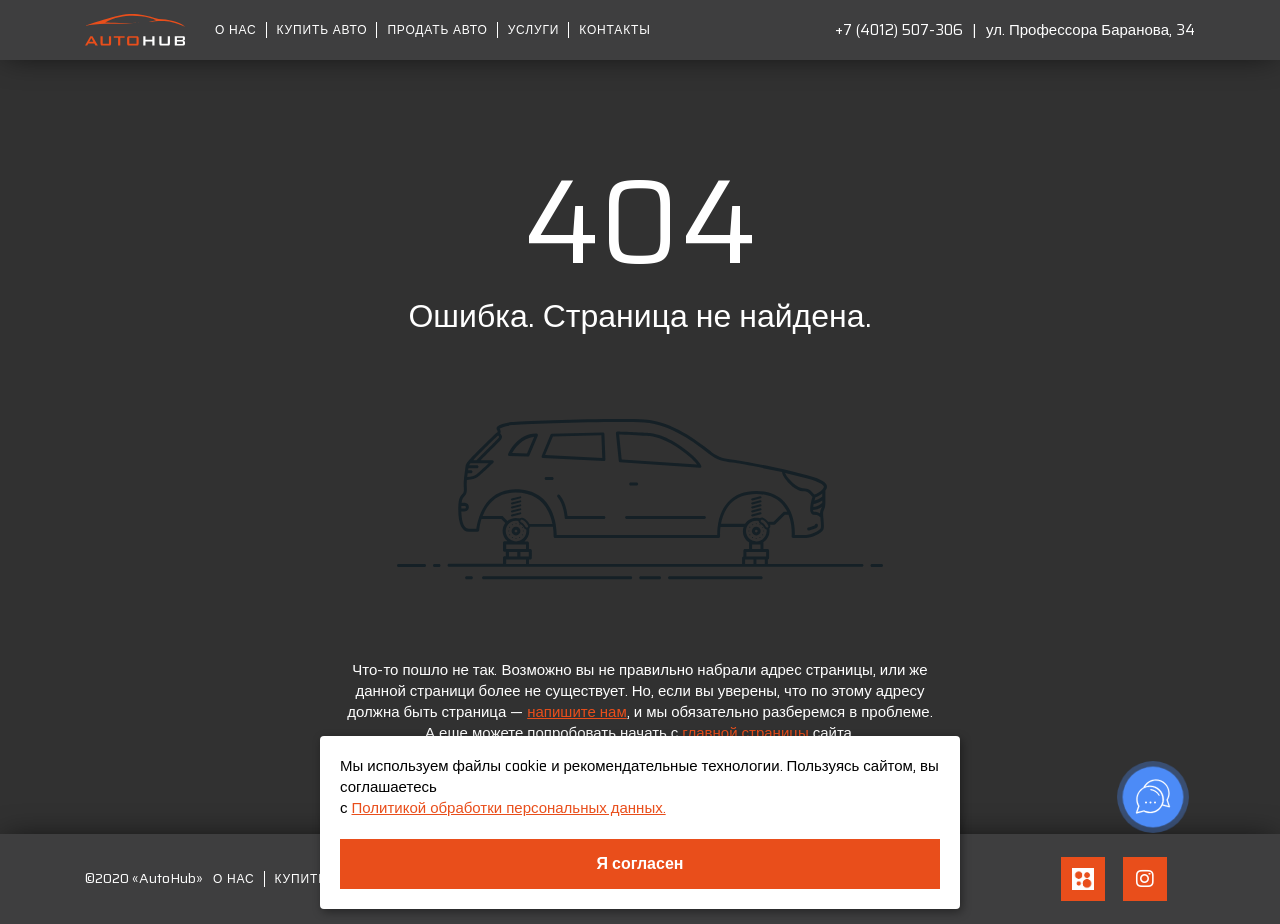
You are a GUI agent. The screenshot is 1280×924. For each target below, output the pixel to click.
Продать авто (437, 30)
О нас (236, 30)
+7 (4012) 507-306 (899, 30)
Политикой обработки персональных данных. (509, 808)
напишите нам (577, 712)
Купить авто (322, 30)
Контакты (614, 30)
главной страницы (745, 733)
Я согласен (640, 863)
